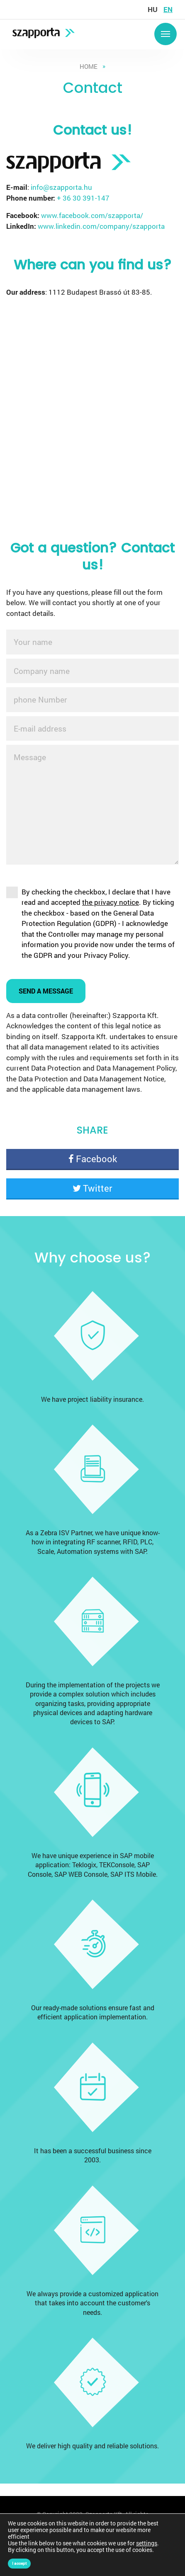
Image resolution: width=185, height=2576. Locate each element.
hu (153, 9)
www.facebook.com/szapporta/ (92, 215)
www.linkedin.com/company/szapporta (101, 226)
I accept (19, 2563)
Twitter (92, 1188)
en (168, 9)
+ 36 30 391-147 (83, 198)
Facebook (92, 1159)
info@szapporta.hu (61, 187)
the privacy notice (110, 902)
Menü (165, 34)
